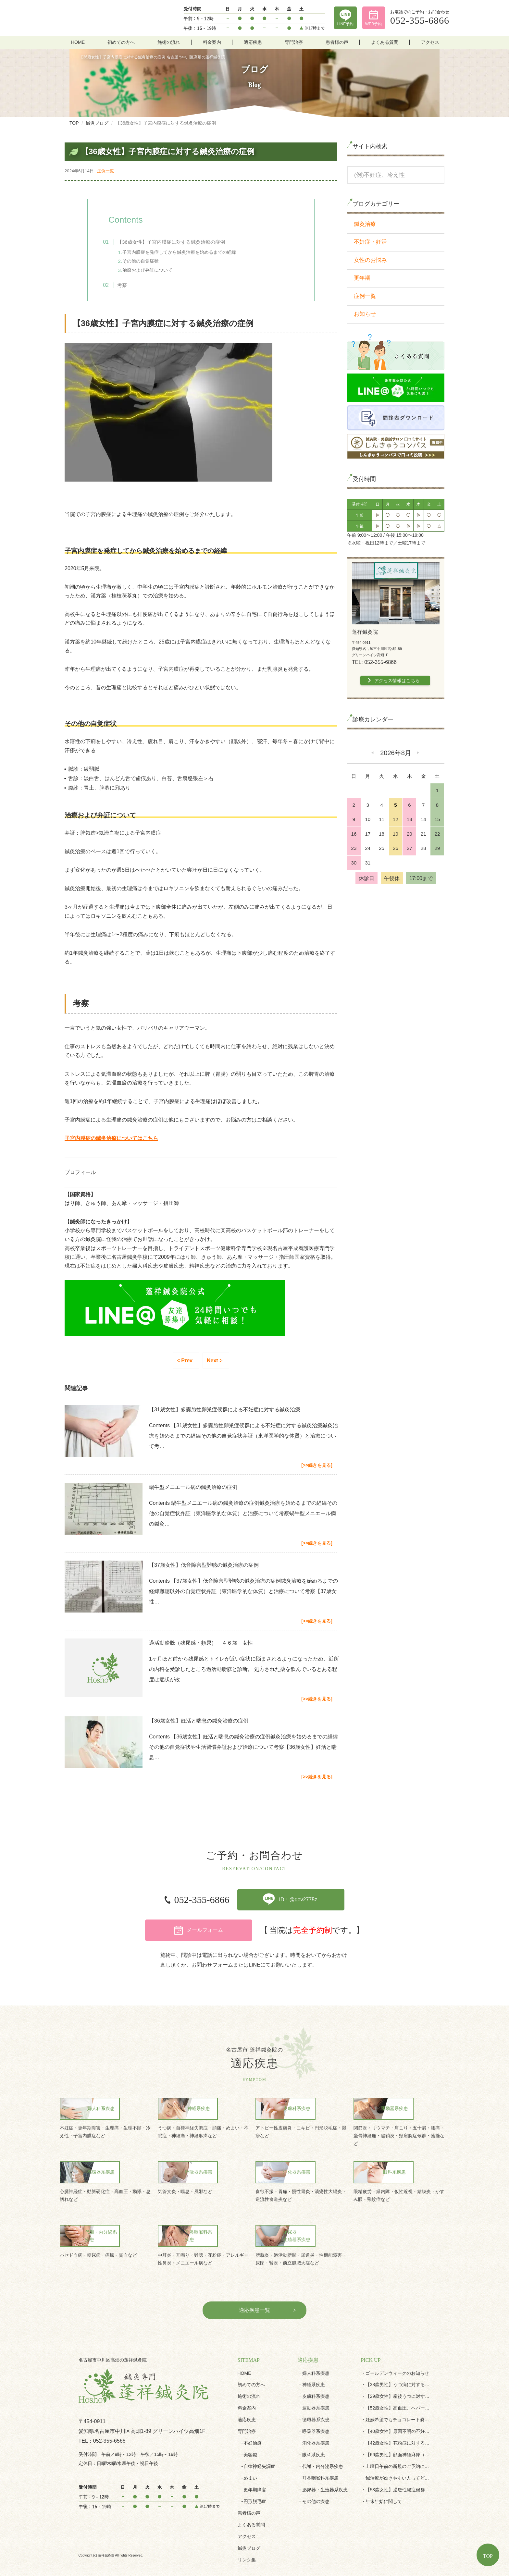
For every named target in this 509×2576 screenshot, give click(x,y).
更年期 (362, 278)
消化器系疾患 (315, 2420)
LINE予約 (345, 24)
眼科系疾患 (313, 2432)
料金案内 (212, 42)
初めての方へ (121, 42)
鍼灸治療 (365, 224)
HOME (78, 42)
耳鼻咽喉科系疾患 (320, 2455)
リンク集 (247, 2537)
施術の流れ (168, 42)
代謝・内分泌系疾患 (322, 2444)
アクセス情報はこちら (397, 680)
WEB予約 (373, 24)
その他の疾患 (315, 2479)
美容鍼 (250, 2432)
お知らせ (365, 314)
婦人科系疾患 (315, 2350)
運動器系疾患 (315, 2385)
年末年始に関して (384, 2479)
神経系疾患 (313, 2362)
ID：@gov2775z (240, 1904)
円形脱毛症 (254, 2479)
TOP (488, 2556)
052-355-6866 (142, 1904)
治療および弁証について (154, 270)
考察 (128, 286)
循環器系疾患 (315, 2397)
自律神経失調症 (259, 2444)
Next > (214, 1363)
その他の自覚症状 (147, 261)
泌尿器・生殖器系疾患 (325, 2467)
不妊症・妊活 (370, 242)
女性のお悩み (370, 260)
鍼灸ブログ (249, 2525)
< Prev (184, 1363)
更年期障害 (254, 2467)
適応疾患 (253, 42)
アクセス (430, 42)
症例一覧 (105, 170)
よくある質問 (384, 42)
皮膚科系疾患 (315, 2374)
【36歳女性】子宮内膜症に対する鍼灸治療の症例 (177, 242)
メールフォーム (356, 1904)
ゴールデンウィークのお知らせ (397, 2350)
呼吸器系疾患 (315, 2408)
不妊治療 (252, 2420)
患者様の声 (337, 42)
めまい (250, 2455)
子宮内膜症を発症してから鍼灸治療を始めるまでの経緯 (185, 252)
